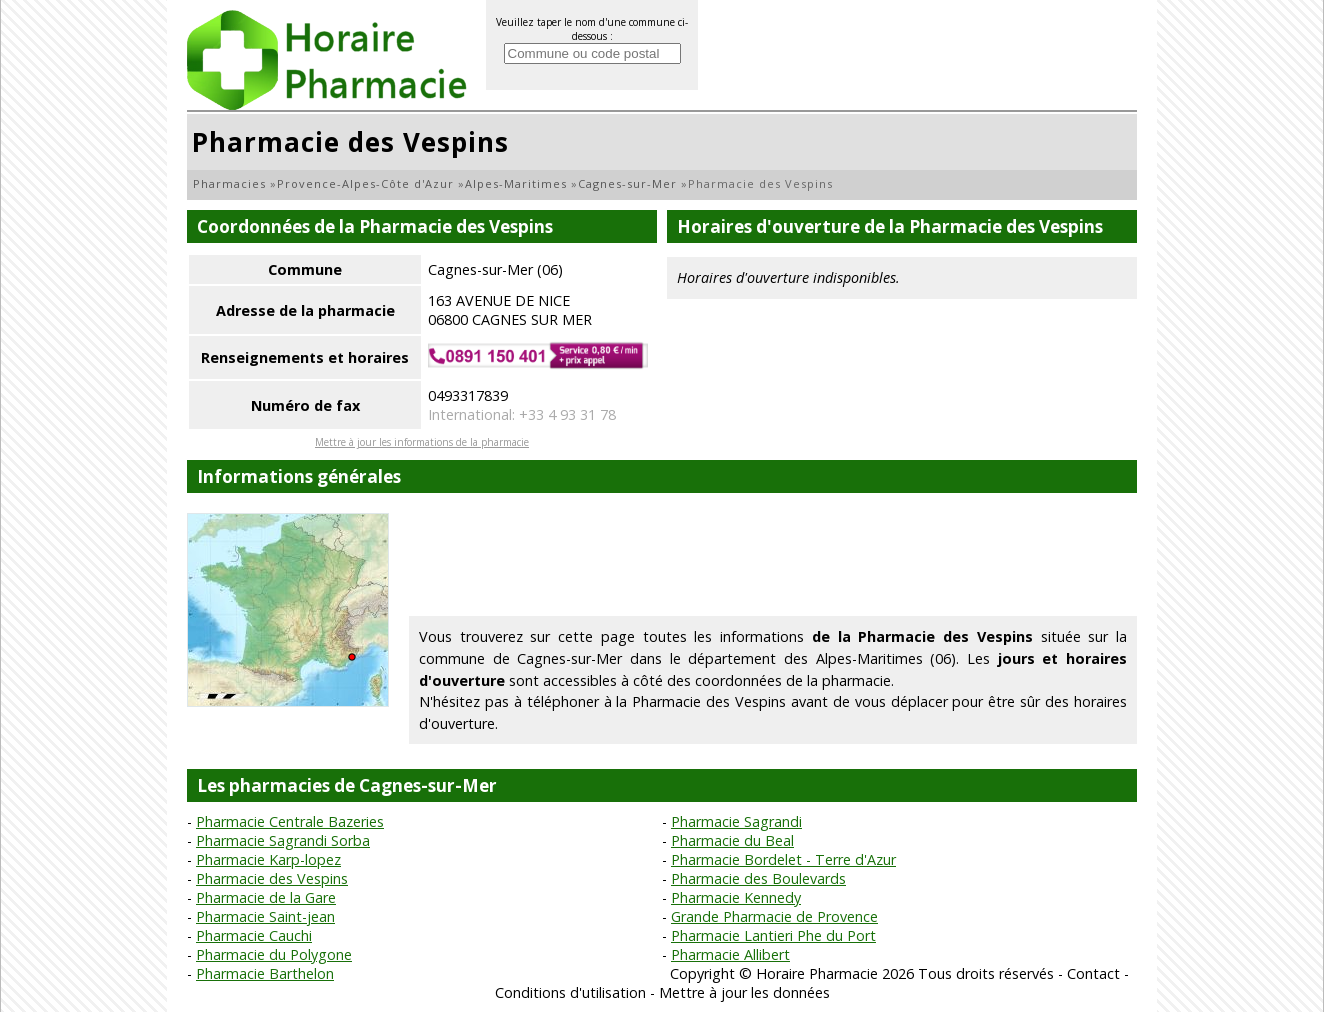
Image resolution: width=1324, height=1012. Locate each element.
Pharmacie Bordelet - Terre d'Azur (783, 859)
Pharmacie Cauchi (254, 935)
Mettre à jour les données (744, 992)
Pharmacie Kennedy (736, 897)
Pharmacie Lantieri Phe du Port (773, 935)
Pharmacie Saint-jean (265, 916)
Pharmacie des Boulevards (758, 878)
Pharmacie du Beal (732, 840)
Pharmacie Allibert (730, 954)
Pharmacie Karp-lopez (268, 859)
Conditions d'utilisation (570, 992)
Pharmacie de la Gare (266, 897)
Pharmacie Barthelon (265, 973)
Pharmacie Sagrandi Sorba (283, 840)
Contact (1093, 973)
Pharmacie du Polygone (274, 954)
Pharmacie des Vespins (272, 878)
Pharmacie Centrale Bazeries (290, 821)
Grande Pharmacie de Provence (774, 916)
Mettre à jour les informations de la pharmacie (422, 442)
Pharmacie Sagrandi (736, 821)
